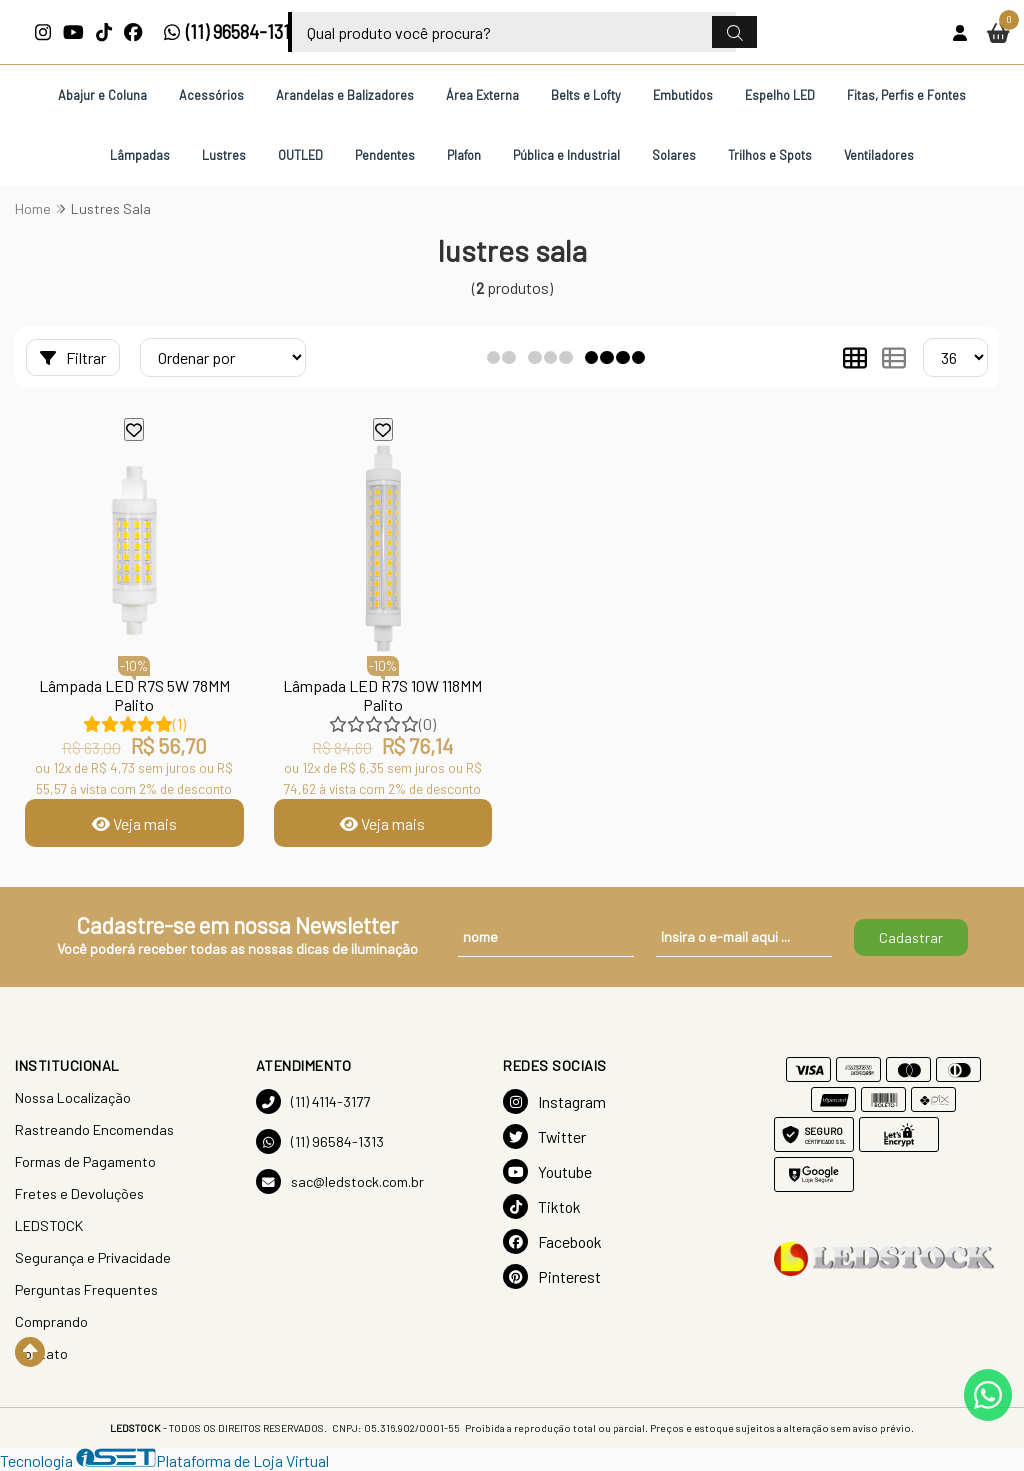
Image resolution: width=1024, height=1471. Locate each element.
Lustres (224, 155)
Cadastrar (911, 937)
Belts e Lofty (586, 95)
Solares (674, 155)
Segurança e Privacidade (93, 1257)
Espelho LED (780, 95)
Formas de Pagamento (85, 1161)
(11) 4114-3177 (313, 1101)
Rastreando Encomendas (94, 1129)
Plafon (464, 155)
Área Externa (482, 95)
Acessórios (211, 95)
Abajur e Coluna (102, 95)
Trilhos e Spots (770, 155)
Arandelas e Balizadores (345, 95)
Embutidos (683, 95)
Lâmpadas (140, 155)
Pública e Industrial (566, 155)
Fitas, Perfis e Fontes (906, 95)
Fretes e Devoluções (79, 1193)
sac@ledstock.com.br (340, 1181)
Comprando (51, 1321)
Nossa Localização (73, 1097)
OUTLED (300, 155)
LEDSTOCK (49, 1225)
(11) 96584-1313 (231, 32)
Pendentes (385, 155)
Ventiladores (879, 155)
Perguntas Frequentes (86, 1289)
